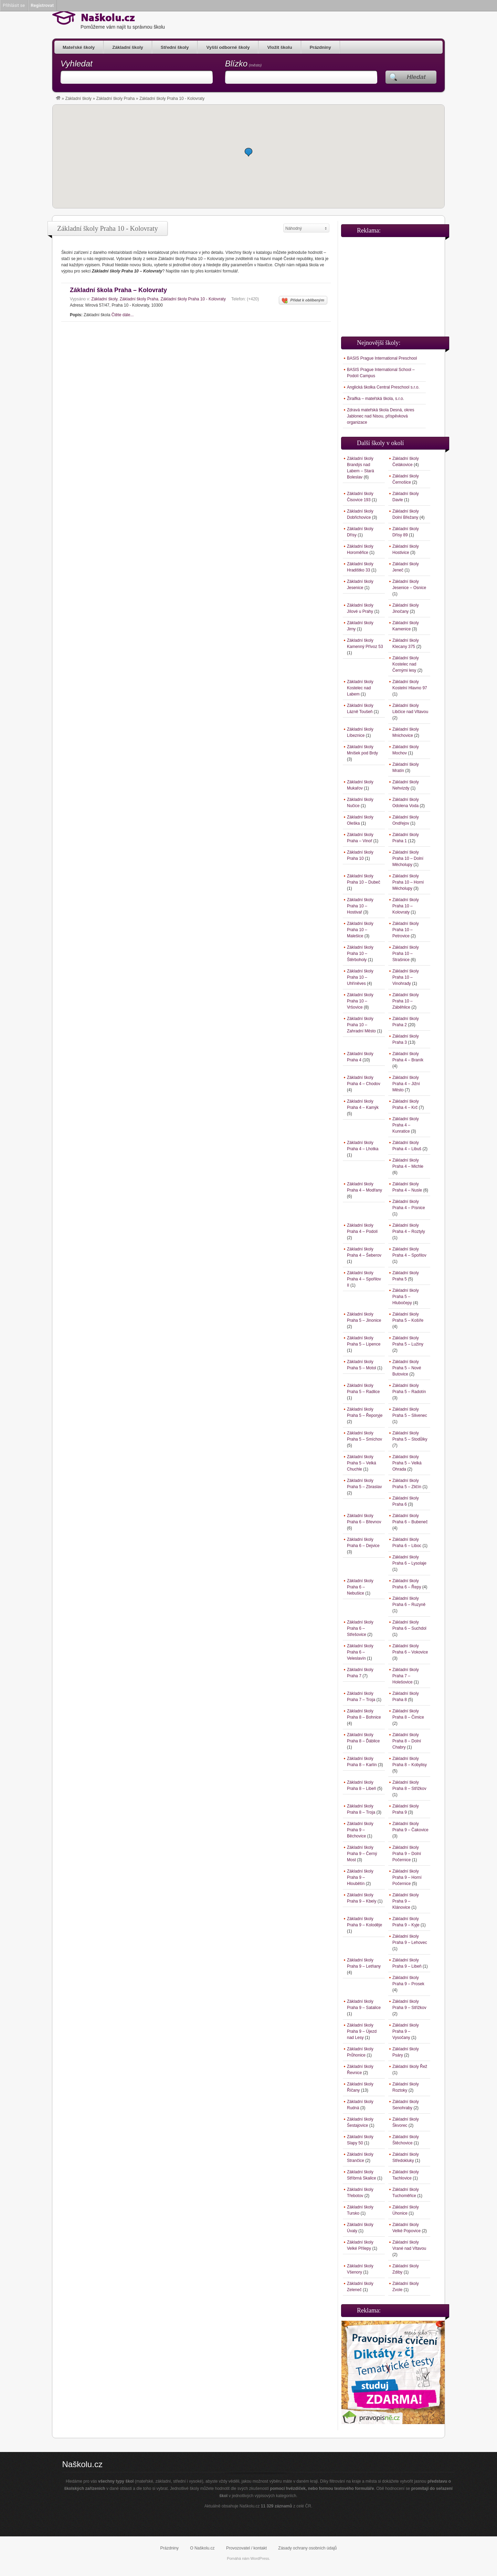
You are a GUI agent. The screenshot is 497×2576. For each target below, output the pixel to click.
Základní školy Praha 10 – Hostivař (360, 906)
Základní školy (127, 47)
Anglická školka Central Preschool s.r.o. (383, 387)
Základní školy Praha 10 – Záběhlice (405, 1001)
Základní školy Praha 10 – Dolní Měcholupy (407, 858)
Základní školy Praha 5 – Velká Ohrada (407, 1463)
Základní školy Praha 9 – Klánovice (405, 1901)
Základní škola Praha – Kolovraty (118, 290)
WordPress (260, 2558)
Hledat (416, 77)
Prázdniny (320, 47)
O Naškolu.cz (202, 2548)
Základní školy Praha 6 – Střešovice (360, 1628)
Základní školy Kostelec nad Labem (360, 688)
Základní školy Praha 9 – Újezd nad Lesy (362, 2031)
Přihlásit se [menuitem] (14, 5)
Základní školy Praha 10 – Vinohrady (405, 977)
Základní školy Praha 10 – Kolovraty (405, 906)
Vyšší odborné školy (228, 47)
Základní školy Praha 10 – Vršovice (360, 1001)
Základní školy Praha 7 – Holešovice (405, 1675)
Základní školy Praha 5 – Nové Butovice (406, 1368)
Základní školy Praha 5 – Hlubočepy (405, 1296)
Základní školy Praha (115, 98)
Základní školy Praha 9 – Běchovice (360, 1829)
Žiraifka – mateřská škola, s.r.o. (375, 398)
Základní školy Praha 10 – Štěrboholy (360, 953)
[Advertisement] (393, 284)
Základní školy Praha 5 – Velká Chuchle (361, 1463)
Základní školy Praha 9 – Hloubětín (360, 1877)
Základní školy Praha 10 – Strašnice (405, 953)
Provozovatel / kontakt (246, 2548)
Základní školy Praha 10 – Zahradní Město (361, 1024)
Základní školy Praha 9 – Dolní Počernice (406, 1853)
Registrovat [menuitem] (42, 5)
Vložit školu (279, 47)
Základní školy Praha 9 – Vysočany (405, 2031)
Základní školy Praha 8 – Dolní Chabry (406, 1741)
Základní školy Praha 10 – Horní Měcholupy (408, 882)
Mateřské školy (79, 47)
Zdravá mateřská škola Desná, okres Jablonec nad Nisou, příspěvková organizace (380, 416)
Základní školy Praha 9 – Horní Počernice (407, 1877)
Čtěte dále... (123, 314)
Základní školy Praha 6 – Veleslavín (360, 1652)
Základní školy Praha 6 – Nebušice (360, 1587)
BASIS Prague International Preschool (382, 358)
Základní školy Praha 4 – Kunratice (405, 1125)
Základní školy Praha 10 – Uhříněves (360, 977)
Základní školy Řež (409, 2066)
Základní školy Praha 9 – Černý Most (362, 1853)
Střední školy (175, 47)
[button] (248, 152)
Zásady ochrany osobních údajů (307, 2548)
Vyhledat (77, 63)
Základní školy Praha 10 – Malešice (360, 929)
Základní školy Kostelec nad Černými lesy (405, 664)
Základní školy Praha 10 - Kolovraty (192, 299)
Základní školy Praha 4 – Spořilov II (364, 1279)
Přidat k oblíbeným (303, 300)
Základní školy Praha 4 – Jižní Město (406, 1083)
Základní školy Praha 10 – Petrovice (405, 929)
